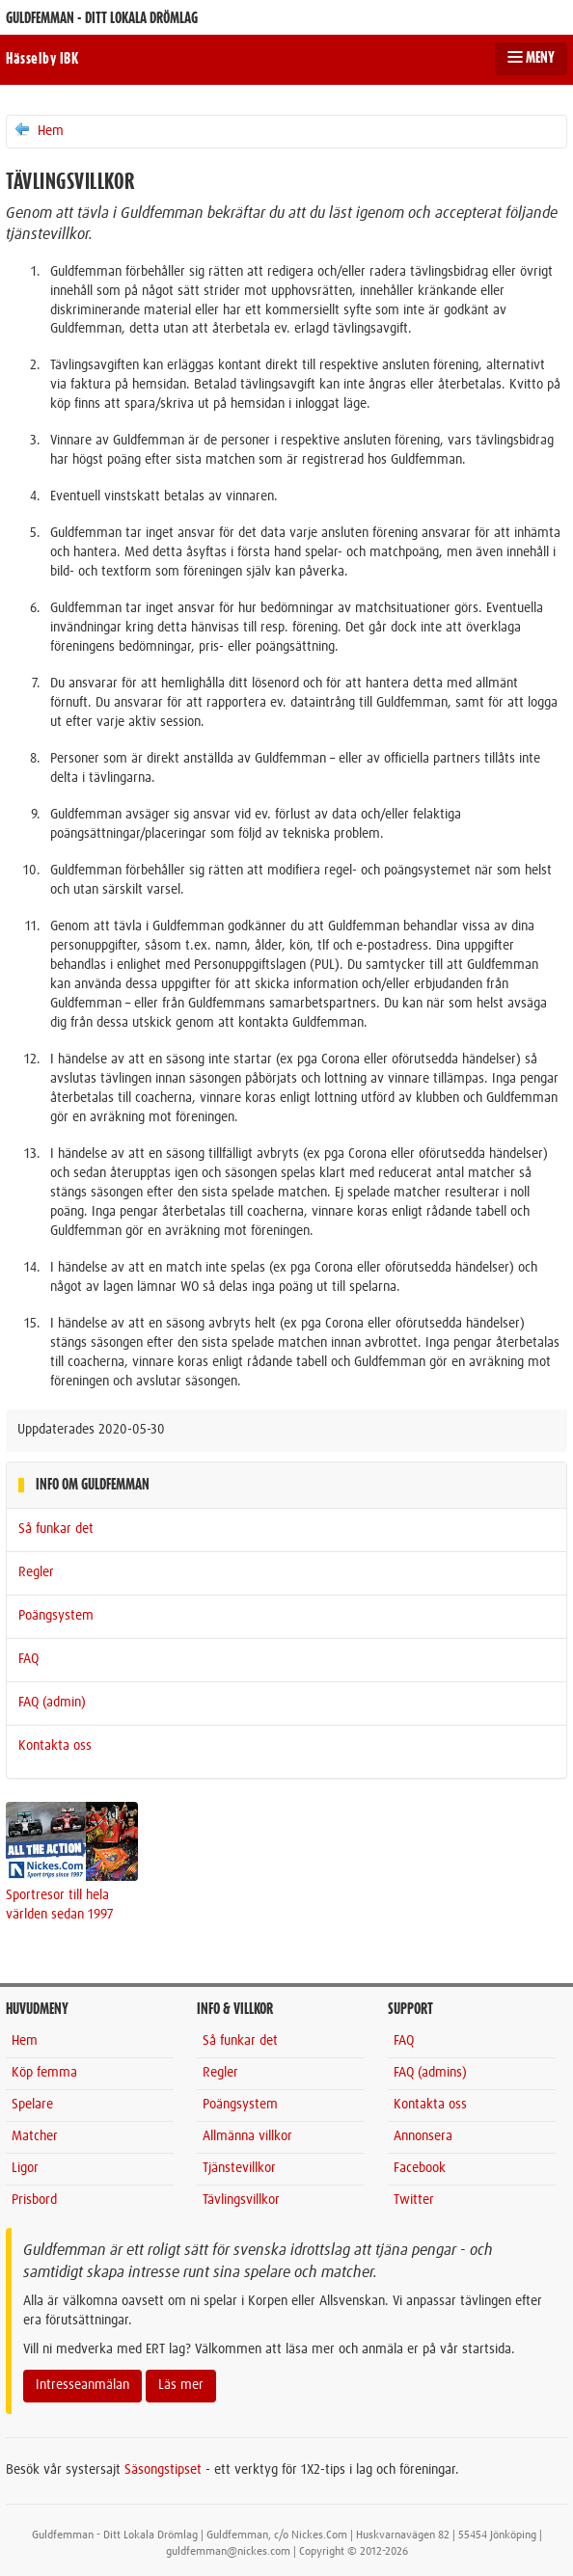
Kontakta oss (55, 1746)
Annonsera (423, 2136)
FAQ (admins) (430, 2073)
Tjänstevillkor (239, 2168)
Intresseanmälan (82, 2385)
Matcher (35, 2136)
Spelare (32, 2104)
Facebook (420, 2168)
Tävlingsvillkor (241, 2200)
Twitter (414, 2200)
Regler (36, 1572)
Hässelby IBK (42, 59)
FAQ (28, 1659)
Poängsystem (56, 1616)
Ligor (25, 2168)
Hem (38, 130)
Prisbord (34, 2200)
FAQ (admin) (52, 1702)
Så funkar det (56, 1529)
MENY (531, 58)
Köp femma (44, 2073)
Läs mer (181, 2385)
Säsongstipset (163, 2470)
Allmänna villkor (247, 2136)
